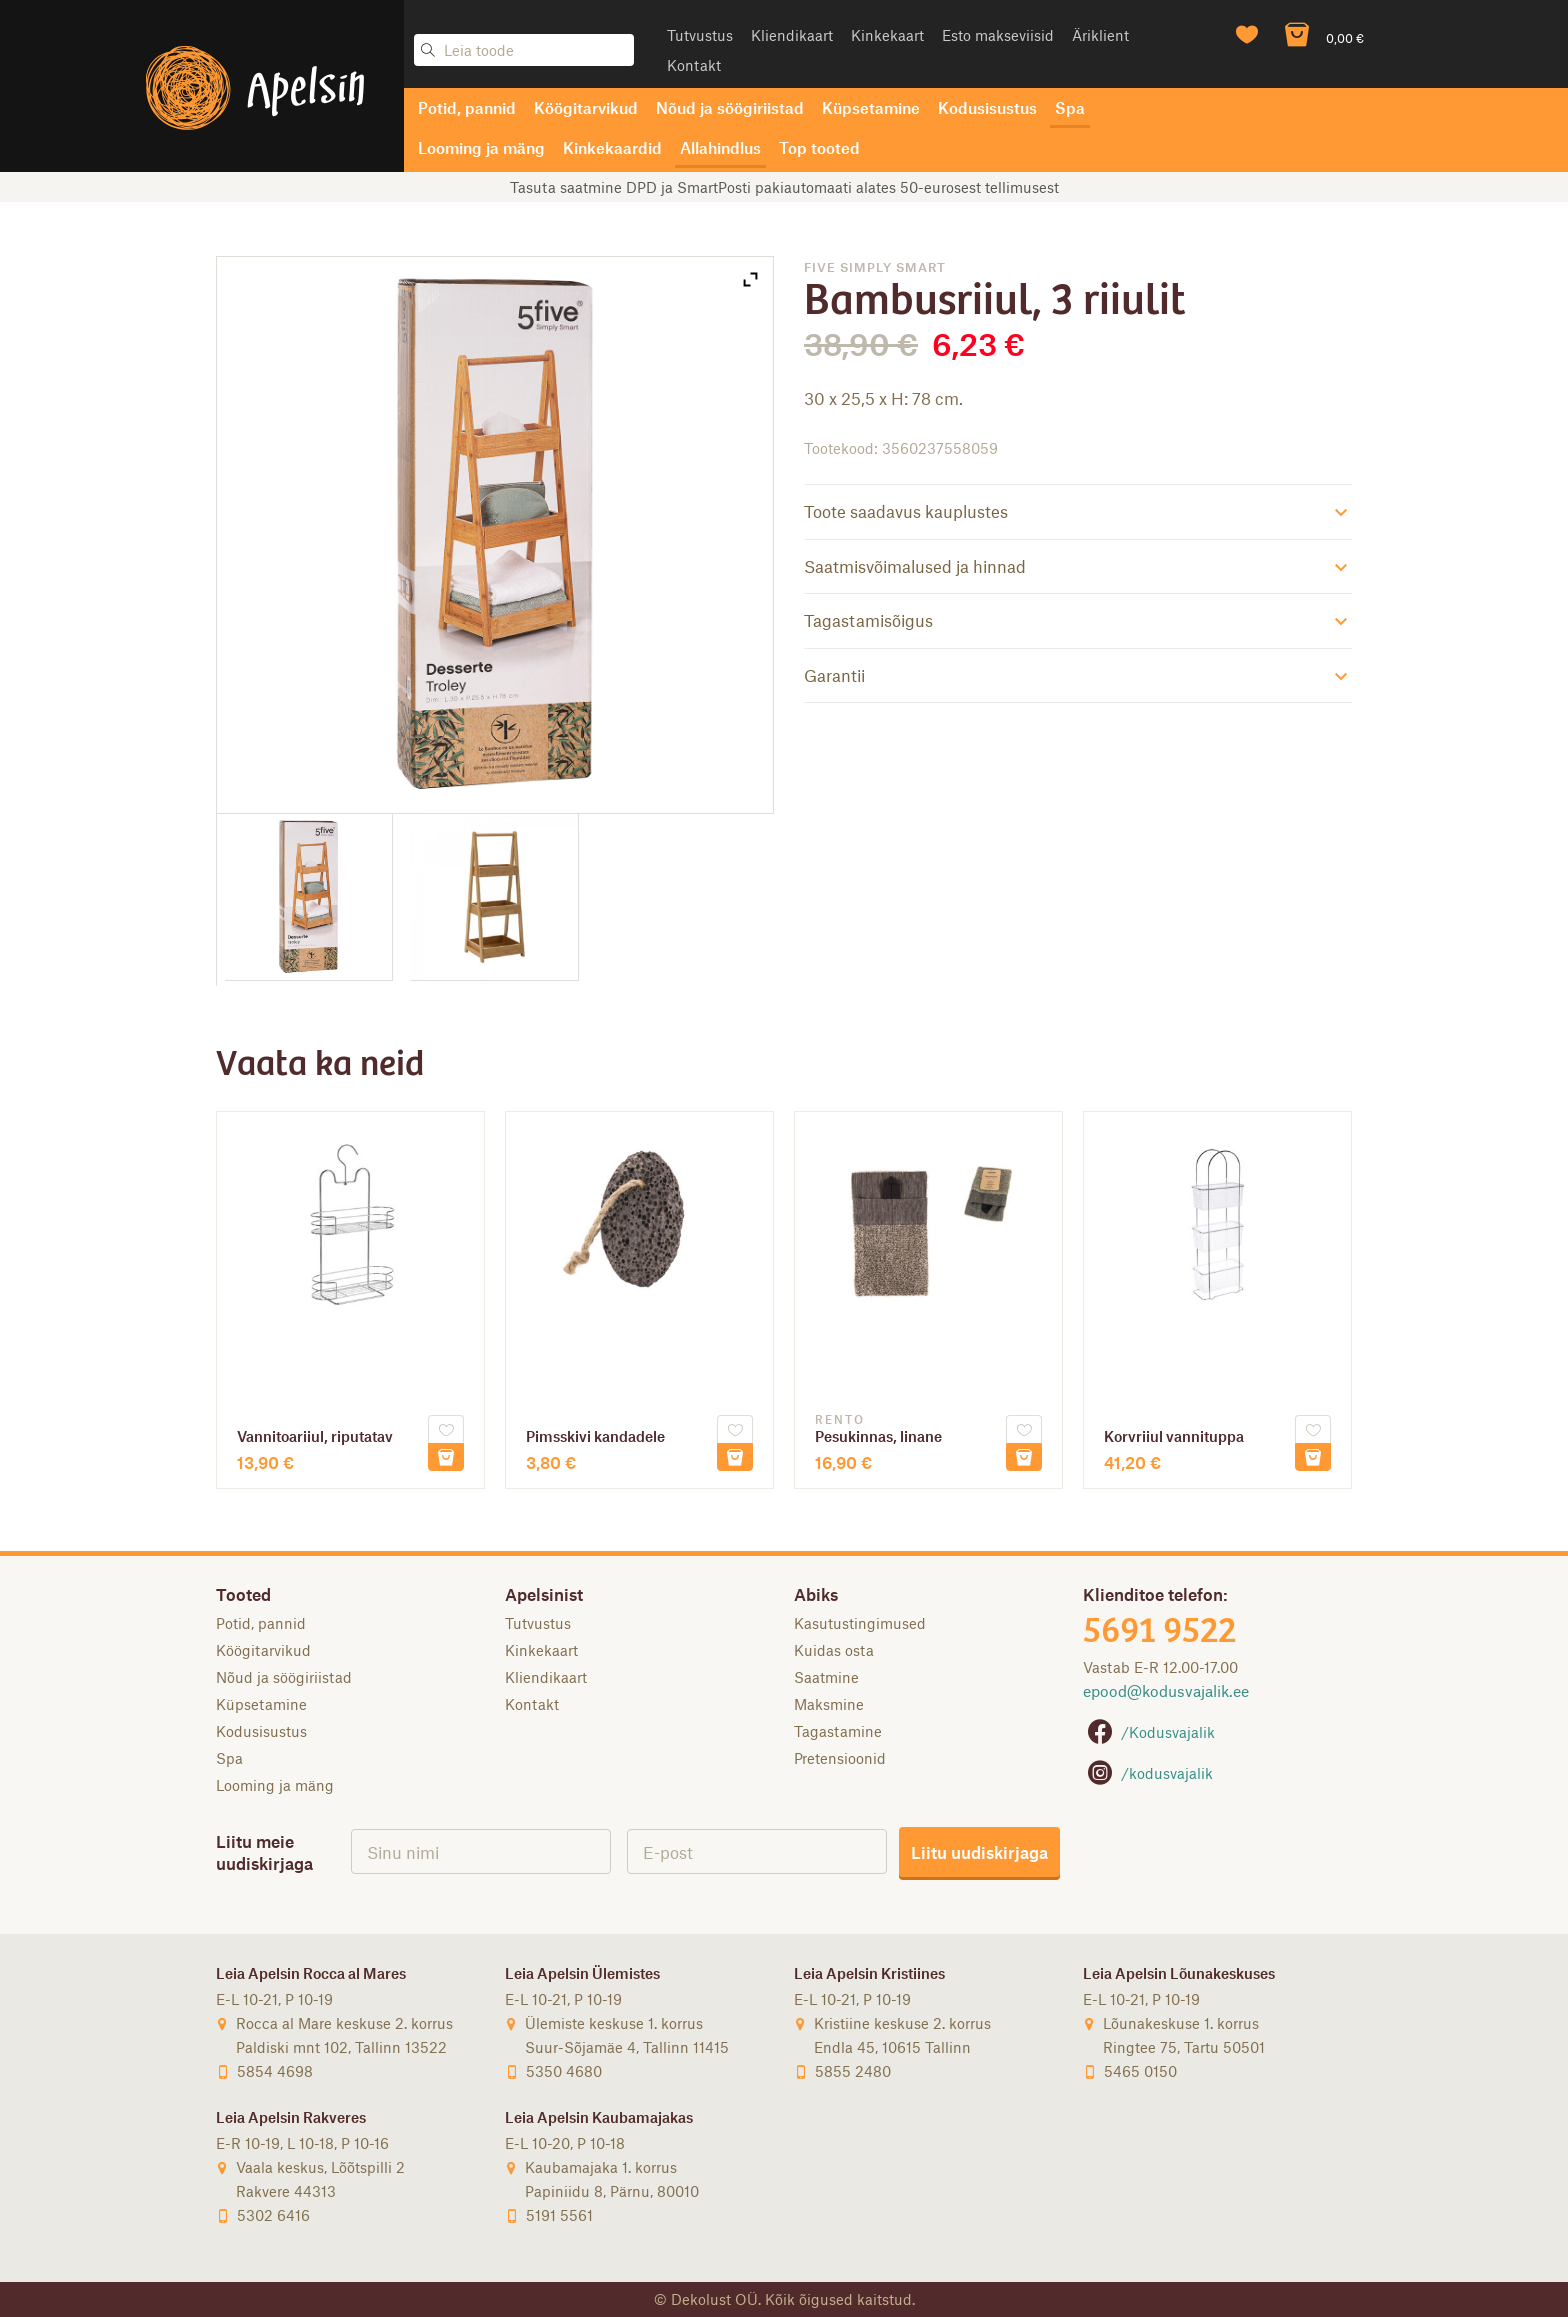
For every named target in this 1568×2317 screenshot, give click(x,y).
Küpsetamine (871, 107)
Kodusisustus (987, 107)
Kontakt (694, 65)
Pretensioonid (840, 1758)
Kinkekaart (887, 35)
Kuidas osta (834, 1650)
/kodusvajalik (1148, 1773)
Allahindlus (720, 147)
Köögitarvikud (586, 107)
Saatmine (826, 1677)
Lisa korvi (446, 1457)
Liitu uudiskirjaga (979, 1852)
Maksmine (829, 1704)
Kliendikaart (792, 35)
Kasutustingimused (860, 1623)
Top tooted (819, 147)
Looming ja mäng (481, 147)
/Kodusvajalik (1149, 1732)
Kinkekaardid (612, 147)
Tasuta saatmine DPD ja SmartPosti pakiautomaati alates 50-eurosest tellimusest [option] (784, 187)
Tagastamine (838, 1731)
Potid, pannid (467, 107)
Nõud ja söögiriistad (730, 107)
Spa (1070, 107)
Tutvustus (700, 35)
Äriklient (1100, 35)
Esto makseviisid (998, 35)
